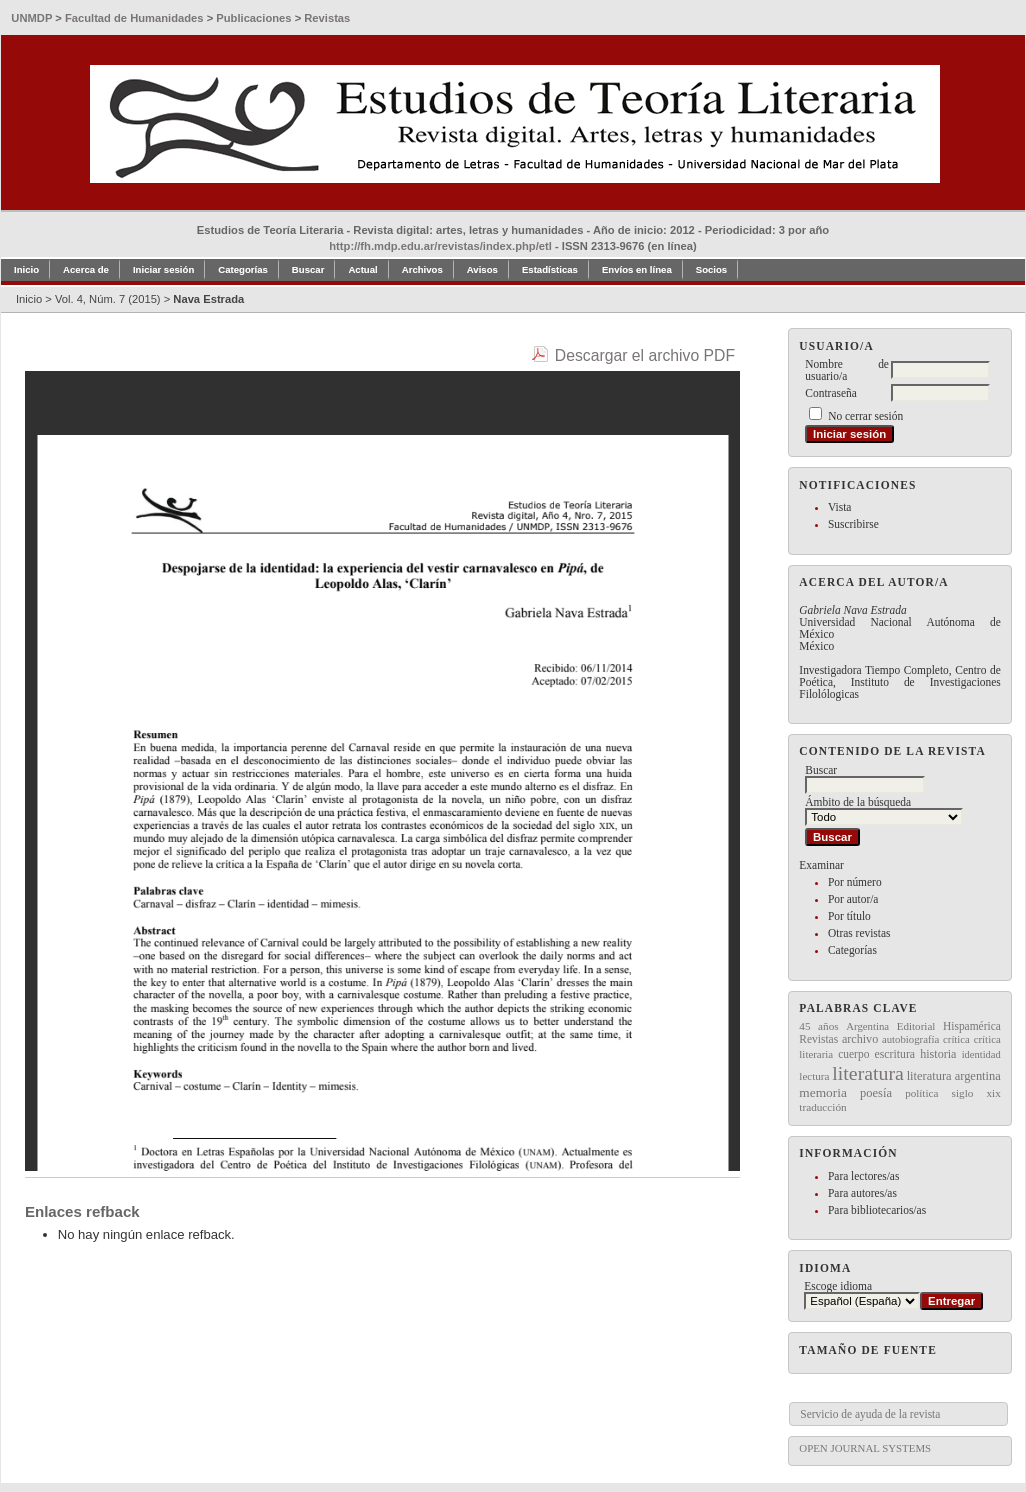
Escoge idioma (838, 1286)
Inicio (26, 269)
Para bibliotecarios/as (877, 1210)
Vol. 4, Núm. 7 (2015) (108, 299)
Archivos (422, 269)
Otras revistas (859, 933)
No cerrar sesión (865, 416)
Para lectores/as (863, 1176)
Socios (711, 269)
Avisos (482, 269)
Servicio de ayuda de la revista (870, 1414)
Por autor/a (853, 899)
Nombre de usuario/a (847, 370)
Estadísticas (550, 269)
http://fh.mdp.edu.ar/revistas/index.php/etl (440, 246)
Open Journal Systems (865, 1448)
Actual (362, 269)
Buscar (308, 269)
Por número (855, 882)
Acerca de (86, 269)
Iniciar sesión (163, 269)
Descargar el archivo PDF (645, 355)
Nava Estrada (208, 299)
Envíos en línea (637, 269)
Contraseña (830, 393)
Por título (849, 916)
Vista (839, 507)
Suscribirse (853, 524)
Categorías (852, 950)
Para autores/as (862, 1193)
